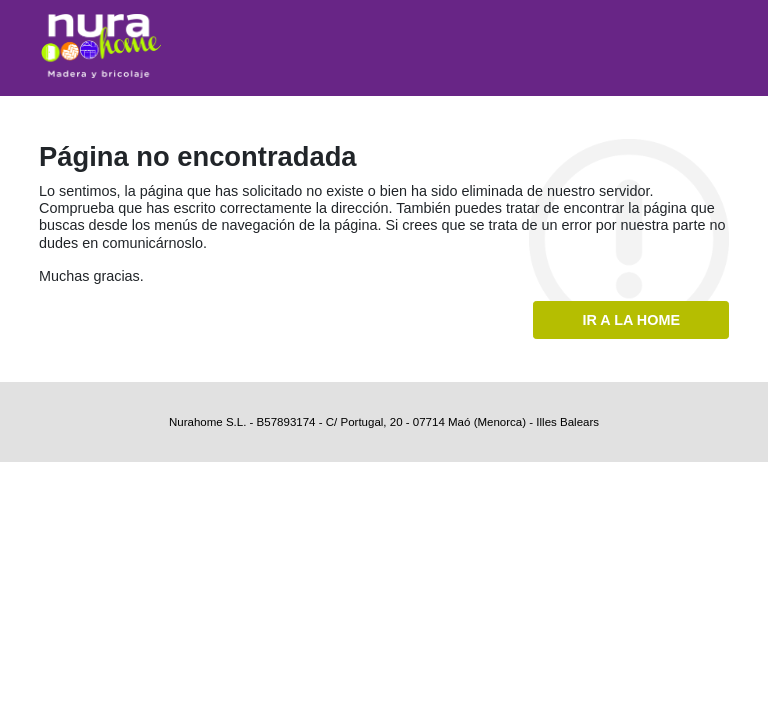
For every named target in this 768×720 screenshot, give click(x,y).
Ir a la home (631, 320)
